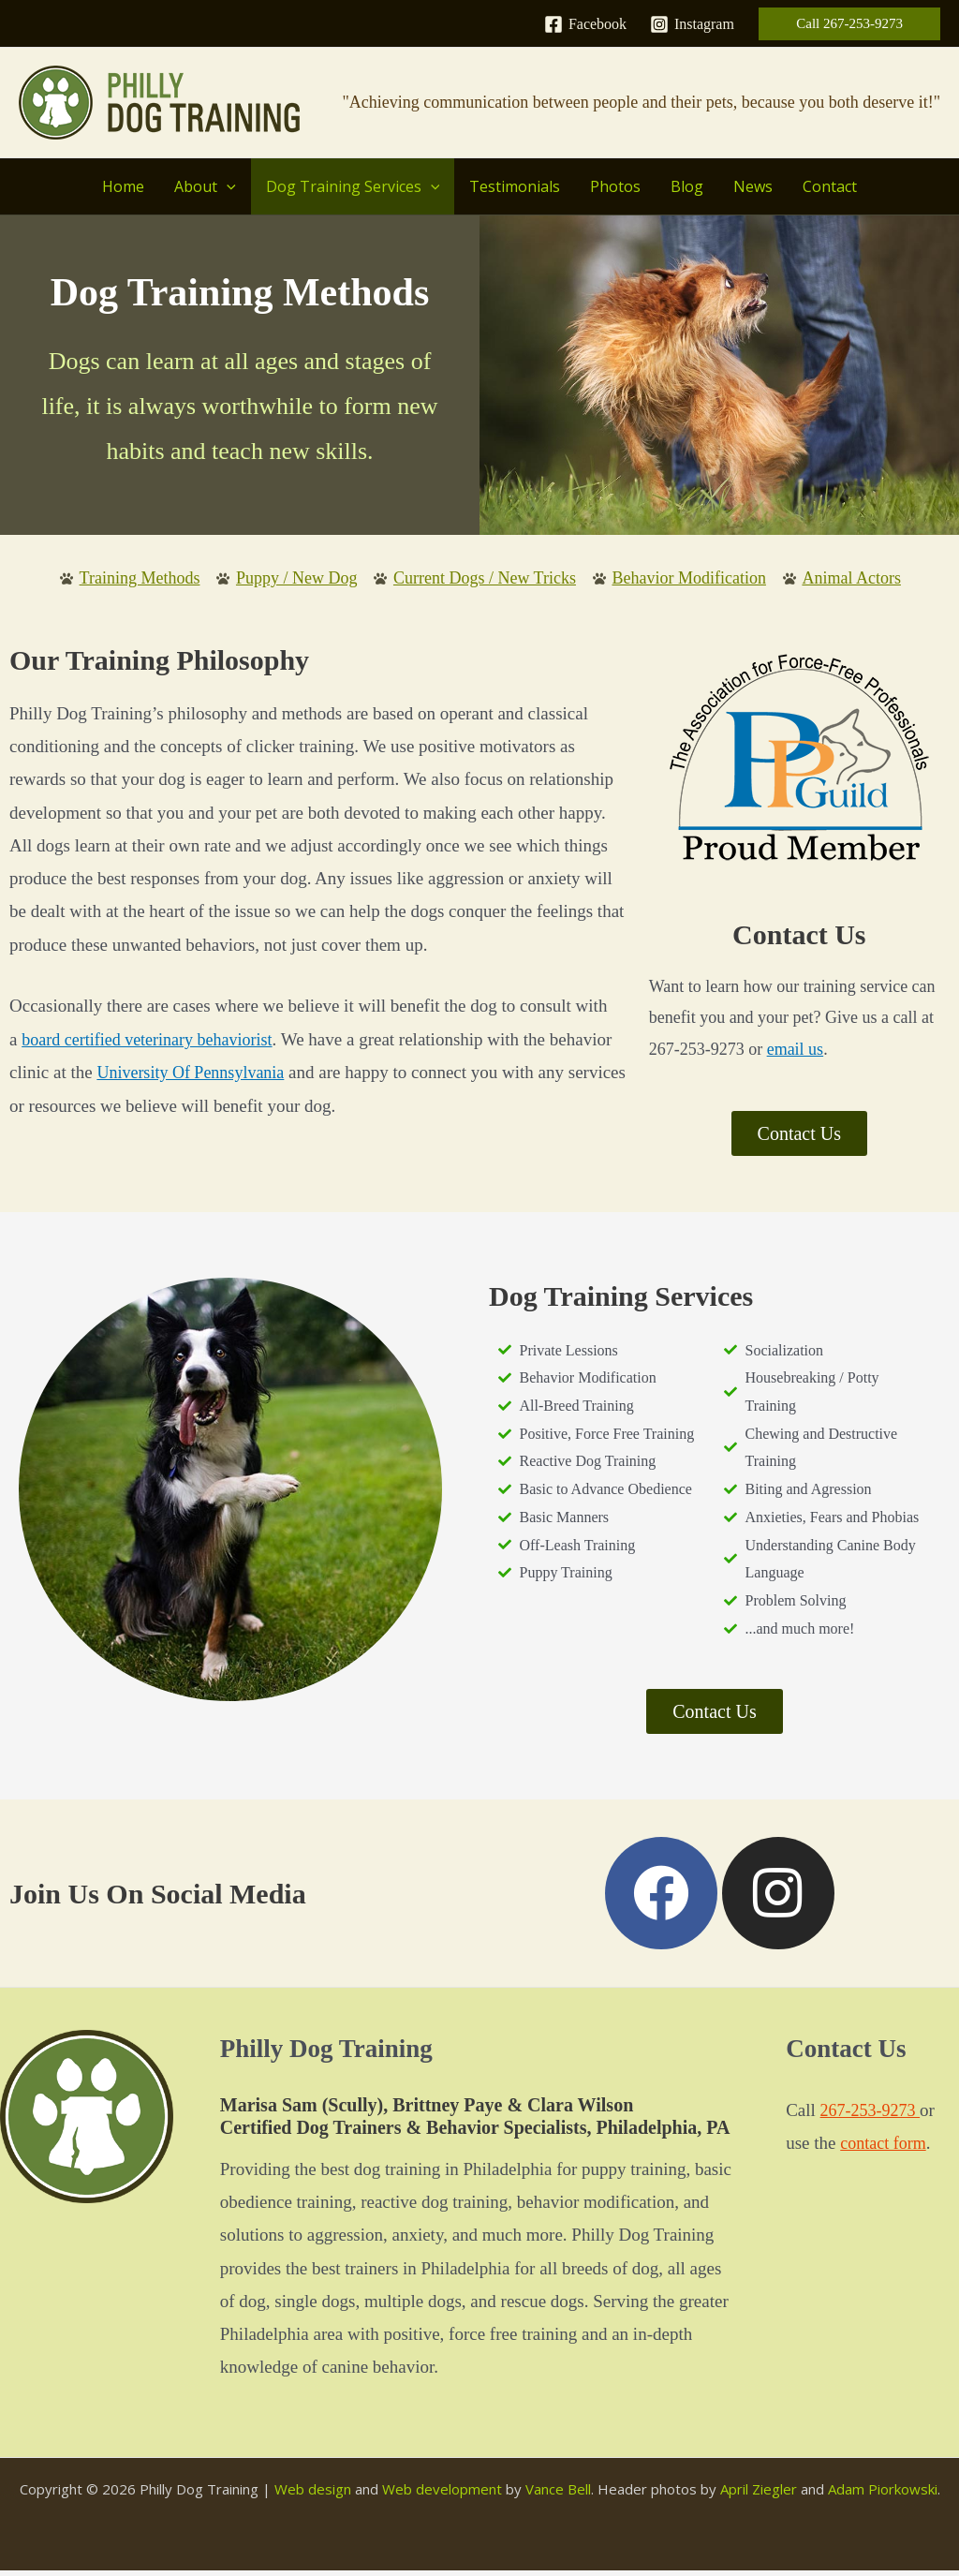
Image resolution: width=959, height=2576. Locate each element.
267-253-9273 (872, 2115)
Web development (442, 2494)
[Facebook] (586, 24)
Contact (830, 186)
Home (123, 186)
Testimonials (514, 186)
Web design (312, 2494)
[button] (849, 23)
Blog (687, 186)
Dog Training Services (353, 186)
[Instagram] (691, 24)
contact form (885, 2148)
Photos (615, 186)
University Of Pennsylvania (195, 1074)
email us (795, 1050)
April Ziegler (758, 2494)
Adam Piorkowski (882, 2494)
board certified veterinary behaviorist (154, 1041)
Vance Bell (558, 2494)
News (753, 186)
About (205, 186)
